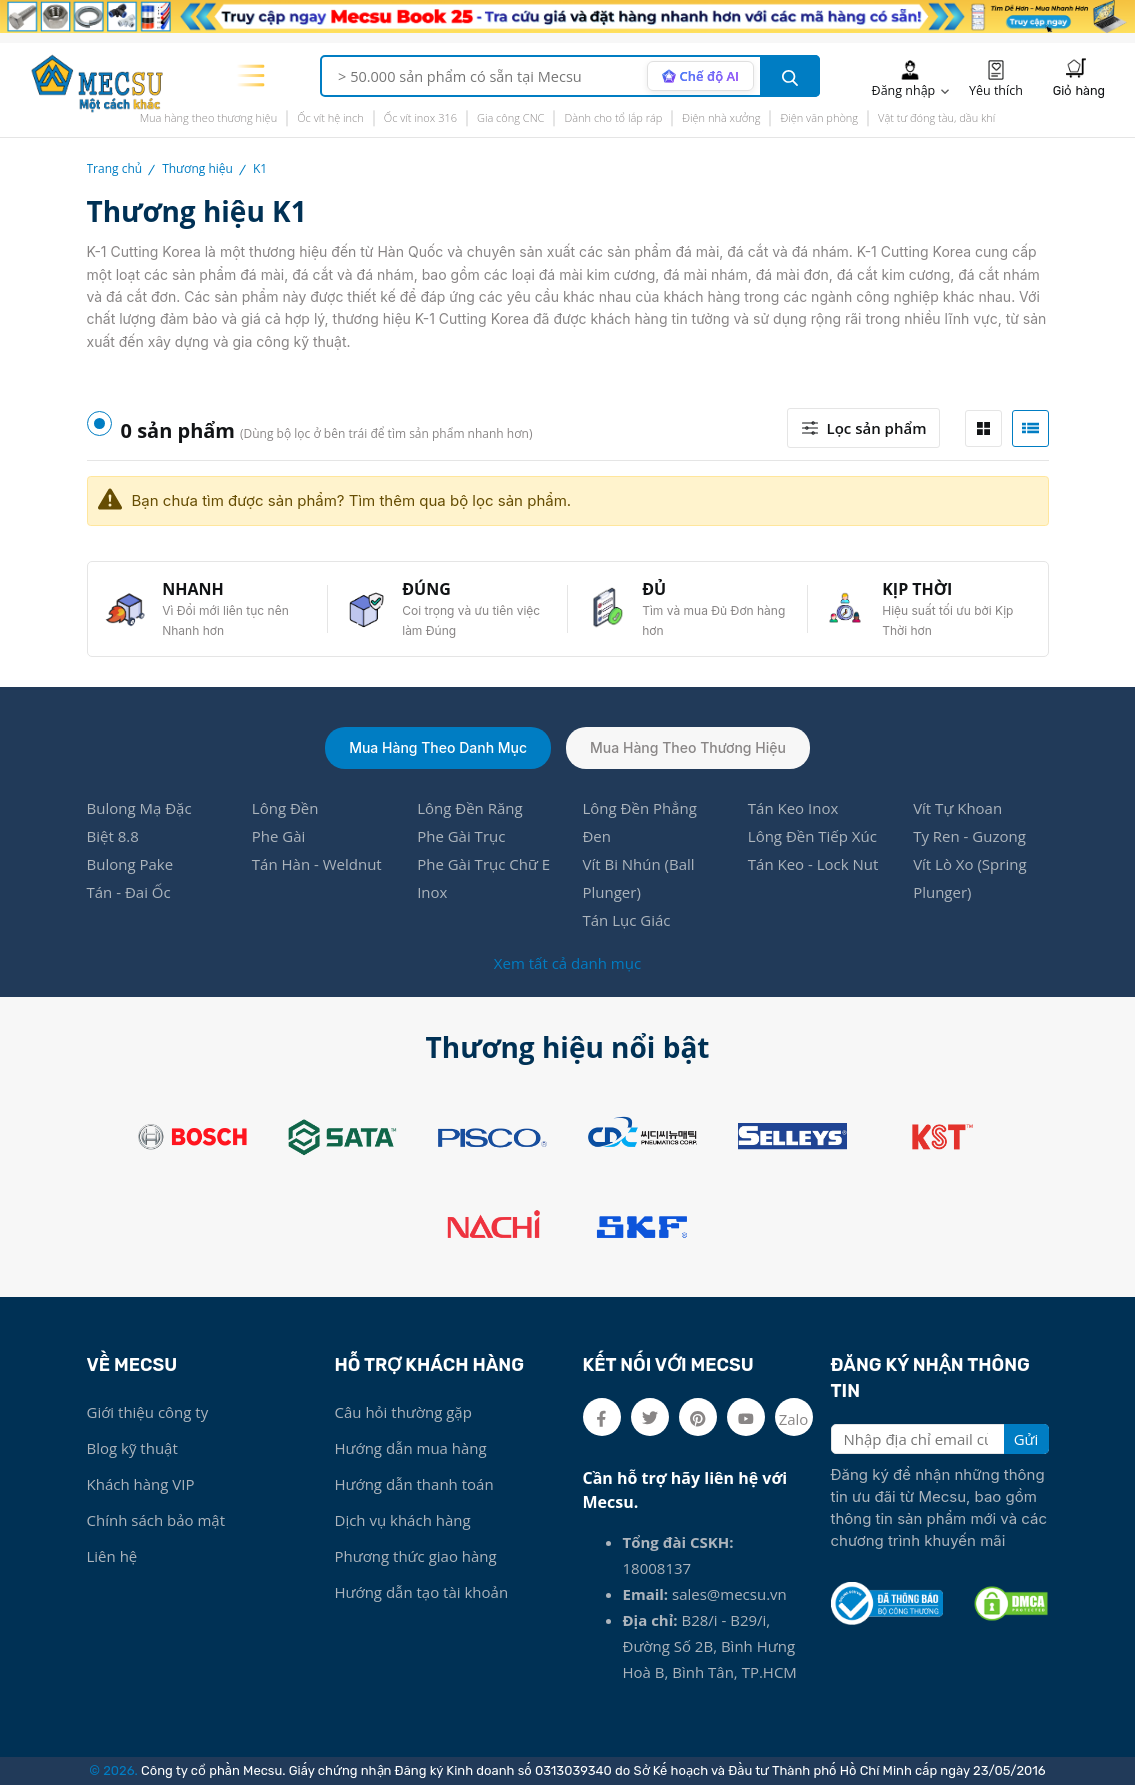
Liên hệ (112, 1556)
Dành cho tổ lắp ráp (613, 117)
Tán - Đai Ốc (129, 892)
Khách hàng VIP (141, 1484)
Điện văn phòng (819, 117)
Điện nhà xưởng (721, 117)
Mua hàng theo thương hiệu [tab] (688, 747)
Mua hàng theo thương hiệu (209, 117)
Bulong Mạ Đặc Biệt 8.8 (139, 822)
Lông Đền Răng (469, 808)
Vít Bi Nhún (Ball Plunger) (638, 878)
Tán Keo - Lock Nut (813, 864)
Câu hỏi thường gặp (403, 1412)
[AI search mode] (700, 76)
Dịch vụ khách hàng (403, 1520)
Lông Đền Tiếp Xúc (812, 836)
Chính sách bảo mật (156, 1520)
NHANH (193, 589)
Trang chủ (115, 168)
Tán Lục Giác (626, 920)
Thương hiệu (197, 168)
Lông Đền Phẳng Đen (639, 822)
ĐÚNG (426, 589)
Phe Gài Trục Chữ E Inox (483, 878)
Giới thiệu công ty (148, 1412)
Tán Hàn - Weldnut (317, 864)
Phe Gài (279, 836)
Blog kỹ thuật (132, 1448)
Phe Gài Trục (461, 836)
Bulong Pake (130, 864)
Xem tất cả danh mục (567, 963)
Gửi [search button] (1026, 1439)
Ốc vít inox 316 (420, 117)
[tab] (983, 428)
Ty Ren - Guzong (969, 836)
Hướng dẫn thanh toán (414, 1484)
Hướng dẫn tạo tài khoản (422, 1592)
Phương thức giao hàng (416, 1556)
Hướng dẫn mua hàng (411, 1448)
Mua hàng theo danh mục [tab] (438, 747)
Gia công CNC (510, 117)
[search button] (790, 76)
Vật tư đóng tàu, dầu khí (936, 117)
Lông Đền (285, 808)
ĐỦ (654, 589)
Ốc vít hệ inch (330, 117)
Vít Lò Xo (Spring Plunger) (969, 878)
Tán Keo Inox (793, 808)
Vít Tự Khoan (957, 808)
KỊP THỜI (917, 589)
